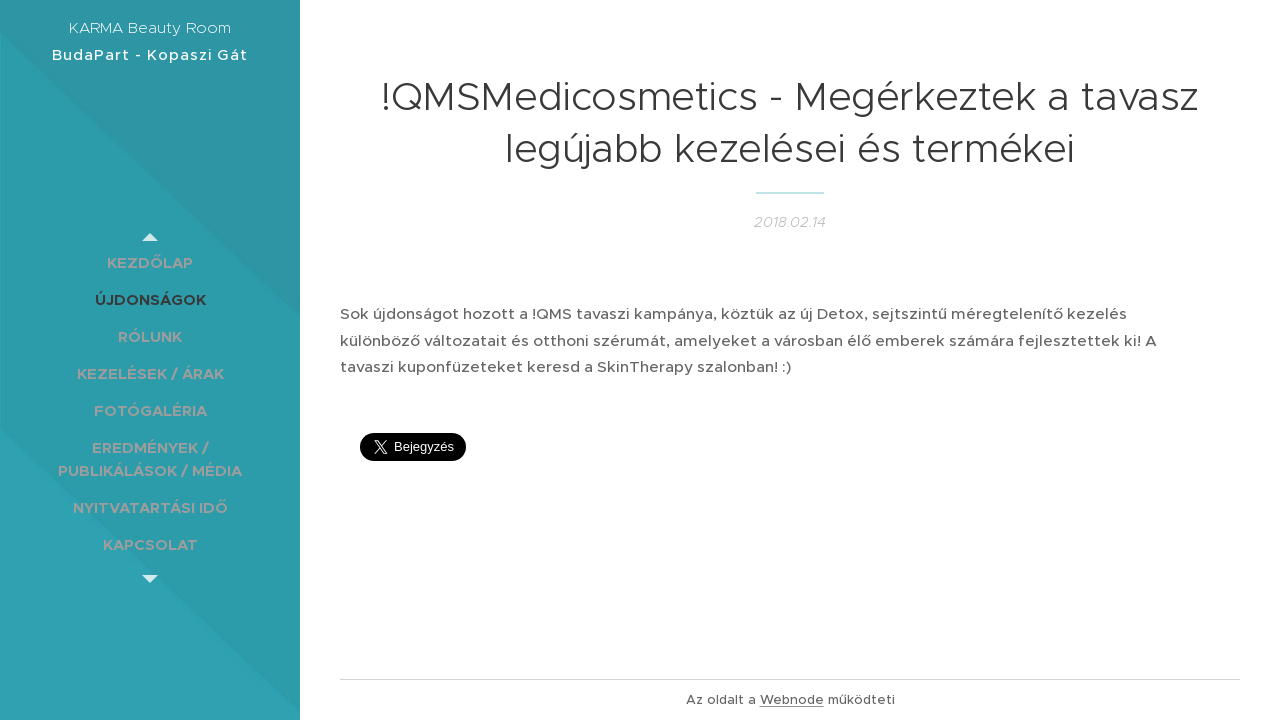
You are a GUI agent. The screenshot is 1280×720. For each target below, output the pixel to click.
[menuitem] (150, 262)
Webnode (792, 699)
